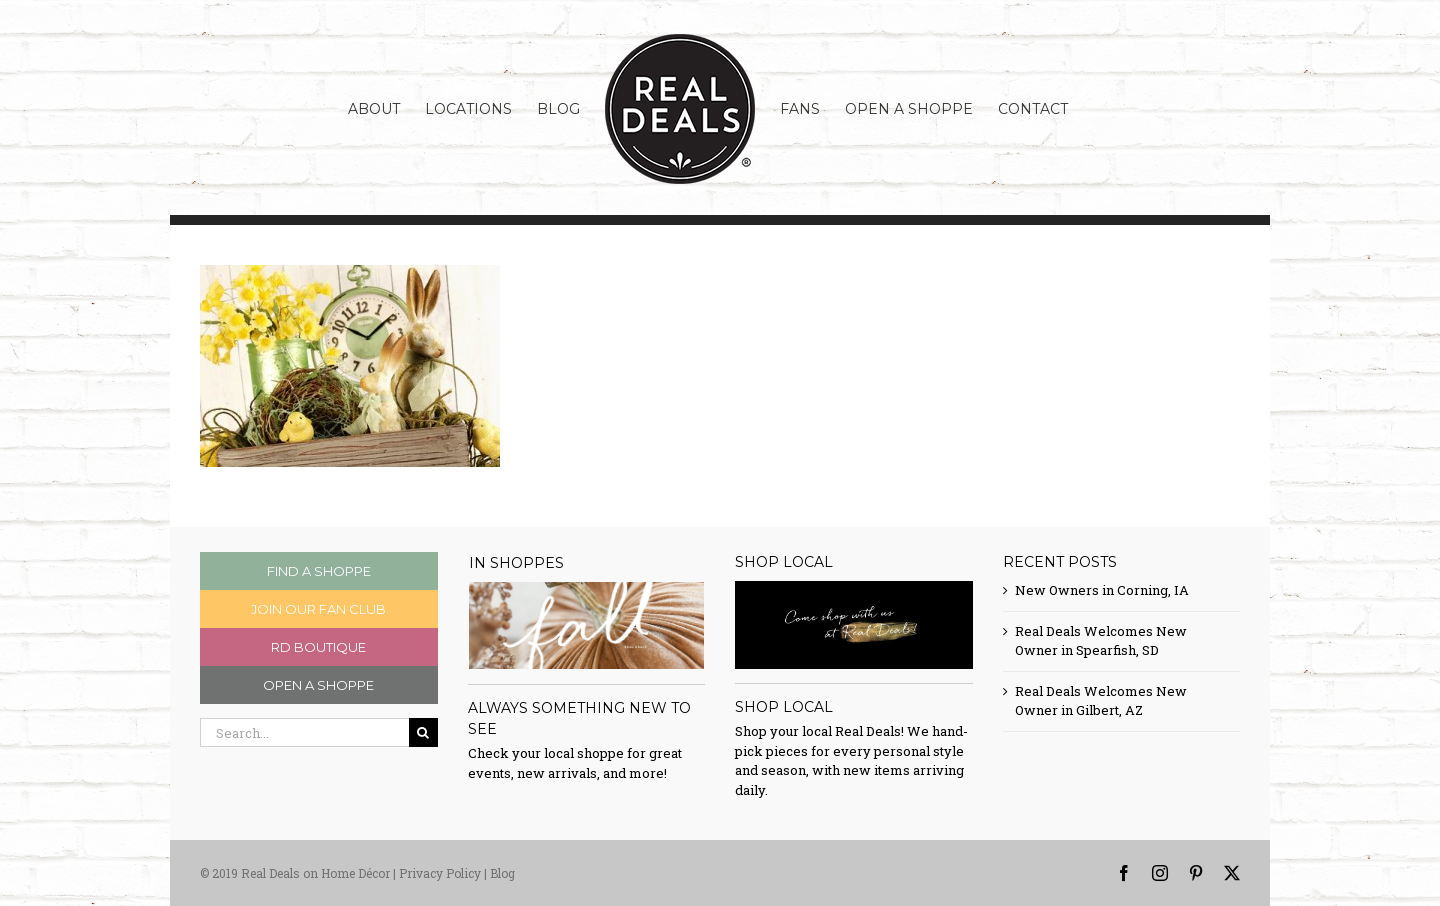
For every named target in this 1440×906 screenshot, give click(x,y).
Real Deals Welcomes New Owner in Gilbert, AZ (1101, 701)
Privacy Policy (440, 873)
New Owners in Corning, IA (1102, 590)
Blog (502, 873)
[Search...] (304, 732)
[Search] (423, 732)
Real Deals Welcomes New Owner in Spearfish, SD (1101, 641)
